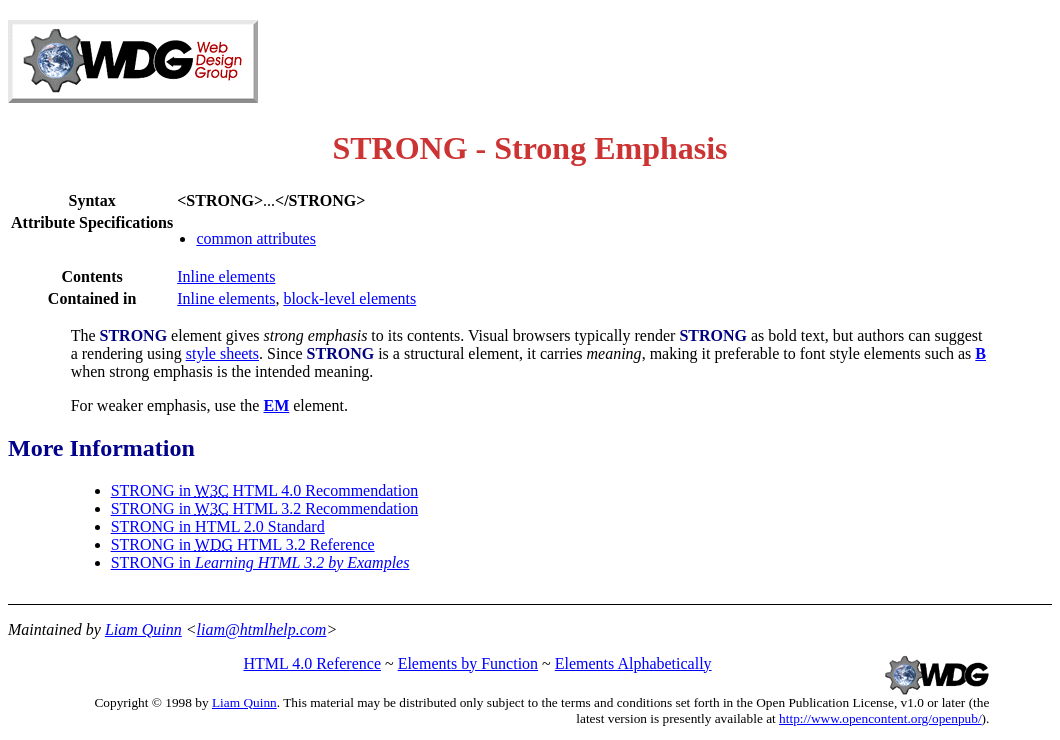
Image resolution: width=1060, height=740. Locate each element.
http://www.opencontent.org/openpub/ (880, 718)
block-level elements (349, 298)
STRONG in (260, 562)
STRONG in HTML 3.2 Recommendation (265, 508)
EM (276, 405)
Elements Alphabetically (633, 663)
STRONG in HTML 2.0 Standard (218, 526)
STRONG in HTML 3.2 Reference (243, 544)
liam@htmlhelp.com (262, 629)
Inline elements (226, 276)
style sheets (222, 353)
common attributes (256, 238)
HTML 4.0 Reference (312, 663)
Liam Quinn (143, 629)
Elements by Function (468, 663)
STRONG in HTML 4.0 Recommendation (265, 490)
